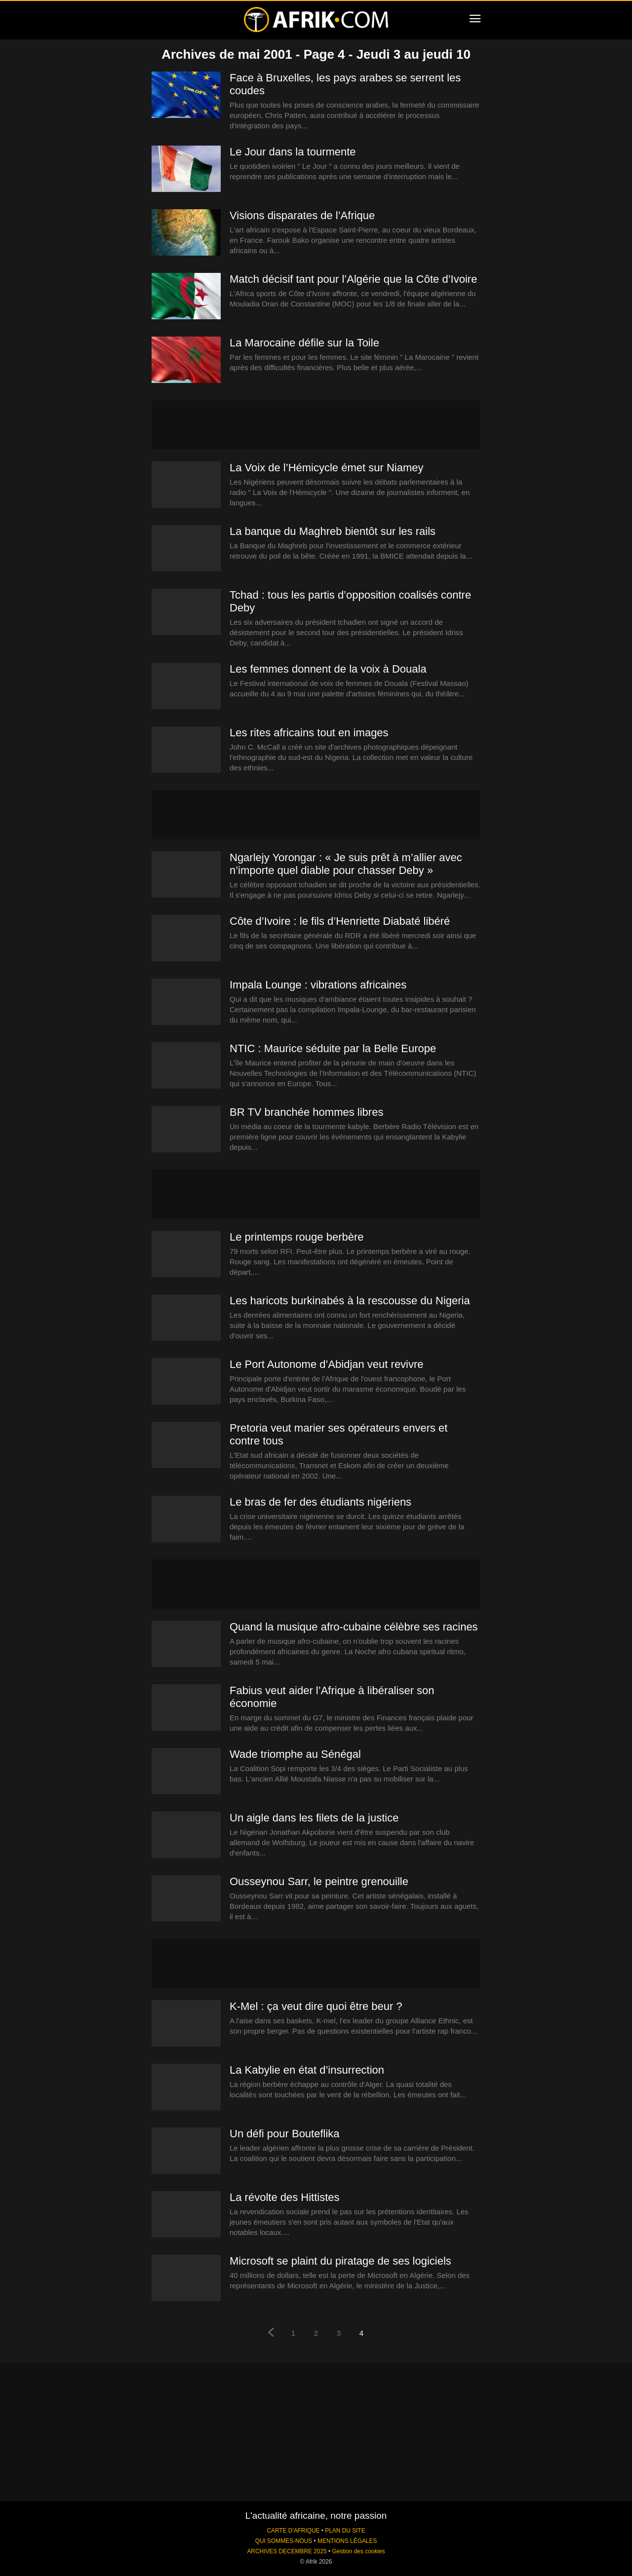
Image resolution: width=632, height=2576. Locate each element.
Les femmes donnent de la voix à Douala (328, 669)
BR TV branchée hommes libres (306, 1112)
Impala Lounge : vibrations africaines (318, 985)
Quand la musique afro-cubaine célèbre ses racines (354, 1627)
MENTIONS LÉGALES (347, 2541)
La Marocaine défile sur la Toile (304, 343)
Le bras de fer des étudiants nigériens (320, 1502)
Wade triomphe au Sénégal (295, 1754)
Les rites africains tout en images (309, 732)
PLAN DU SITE (345, 2530)
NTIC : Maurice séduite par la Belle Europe (333, 1048)
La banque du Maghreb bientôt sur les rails (332, 531)
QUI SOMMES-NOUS (284, 2541)
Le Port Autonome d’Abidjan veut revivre (327, 1364)
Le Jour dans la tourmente (293, 152)
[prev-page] (270, 2333)
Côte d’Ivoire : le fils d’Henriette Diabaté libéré (340, 921)
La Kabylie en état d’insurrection (307, 2070)
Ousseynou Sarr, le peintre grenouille (319, 1881)
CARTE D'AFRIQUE (293, 2530)
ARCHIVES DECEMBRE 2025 (286, 2551)
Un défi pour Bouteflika (285, 2133)
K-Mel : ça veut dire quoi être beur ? (316, 2006)
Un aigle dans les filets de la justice (314, 1818)
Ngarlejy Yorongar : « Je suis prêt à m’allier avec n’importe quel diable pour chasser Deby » (346, 863)
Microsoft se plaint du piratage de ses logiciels (340, 2261)
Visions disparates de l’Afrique (302, 215)
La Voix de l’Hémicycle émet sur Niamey (326, 467)
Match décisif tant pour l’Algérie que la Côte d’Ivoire (353, 279)
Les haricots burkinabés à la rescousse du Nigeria (350, 1300)
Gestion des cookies (358, 2551)
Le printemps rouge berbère (297, 1237)
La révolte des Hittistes (285, 2197)
